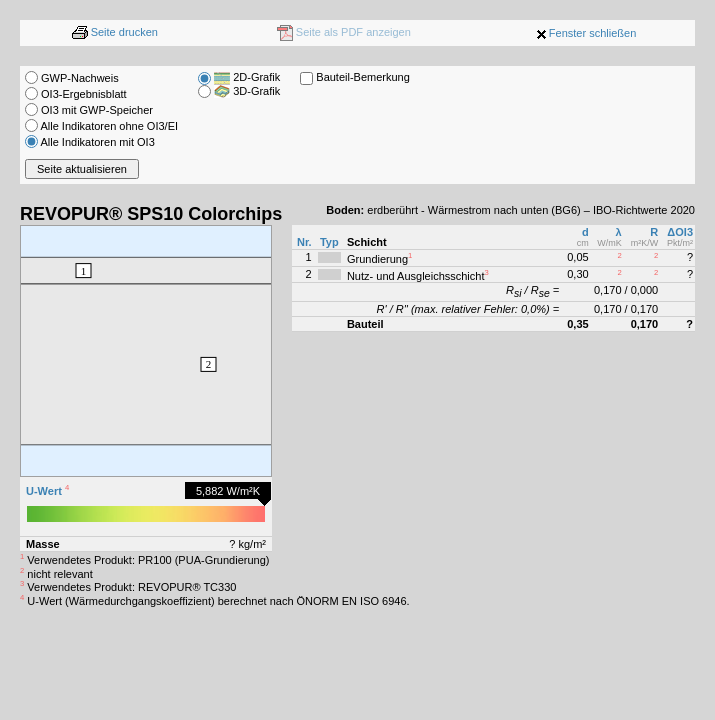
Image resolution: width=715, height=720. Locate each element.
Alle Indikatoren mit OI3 (90, 142)
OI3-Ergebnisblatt (76, 94)
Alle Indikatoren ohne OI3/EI (101, 126)
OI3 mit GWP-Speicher (89, 110)
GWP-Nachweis (72, 78)
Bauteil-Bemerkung (363, 77)
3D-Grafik (247, 91)
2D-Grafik (247, 77)
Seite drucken (115, 32)
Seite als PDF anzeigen (344, 32)
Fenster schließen (592, 33)
